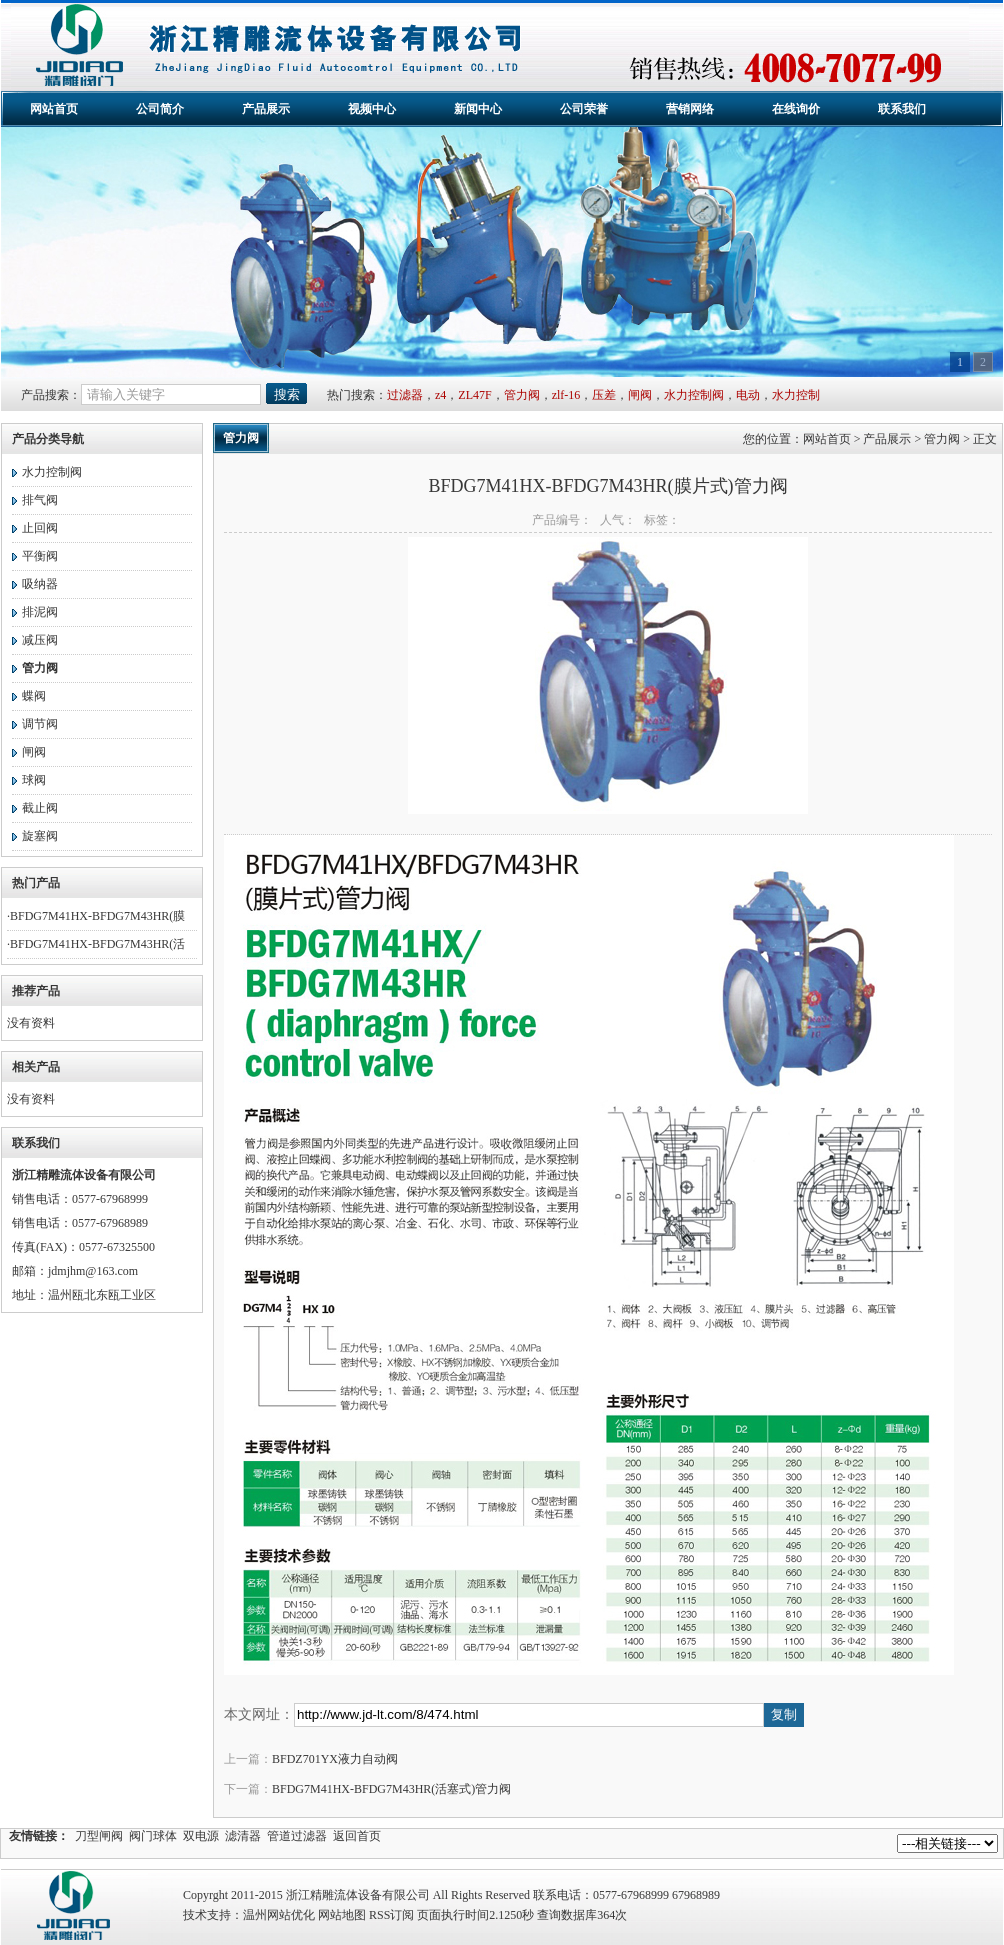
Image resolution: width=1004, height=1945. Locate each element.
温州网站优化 (279, 1915)
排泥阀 (40, 612)
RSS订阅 (391, 1915)
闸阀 (640, 395)
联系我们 (902, 109)
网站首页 (54, 109)
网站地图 (342, 1915)
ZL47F (474, 395)
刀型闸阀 (99, 1836)
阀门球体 (153, 1836)
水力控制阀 (694, 395)
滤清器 (243, 1836)
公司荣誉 (584, 109)
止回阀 (40, 528)
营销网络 (690, 109)
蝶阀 (34, 696)
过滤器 (405, 395)
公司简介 (160, 109)
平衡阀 (40, 556)
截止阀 (40, 808)
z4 (440, 395)
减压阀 (40, 640)
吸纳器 (40, 584)
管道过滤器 (297, 1836)
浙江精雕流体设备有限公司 (490, 46)
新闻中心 (478, 109)
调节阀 (40, 724)
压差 (604, 395)
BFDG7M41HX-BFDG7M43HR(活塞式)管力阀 (391, 1789)
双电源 (201, 1836)
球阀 (34, 780)
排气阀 (40, 500)
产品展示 (266, 109)
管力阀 (522, 395)
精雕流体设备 (76, 1907)
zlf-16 (566, 395)
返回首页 (357, 1836)
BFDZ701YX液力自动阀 (335, 1759)
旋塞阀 (40, 836)
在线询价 (796, 109)
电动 (748, 395)
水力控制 (796, 395)
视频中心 (372, 109)
